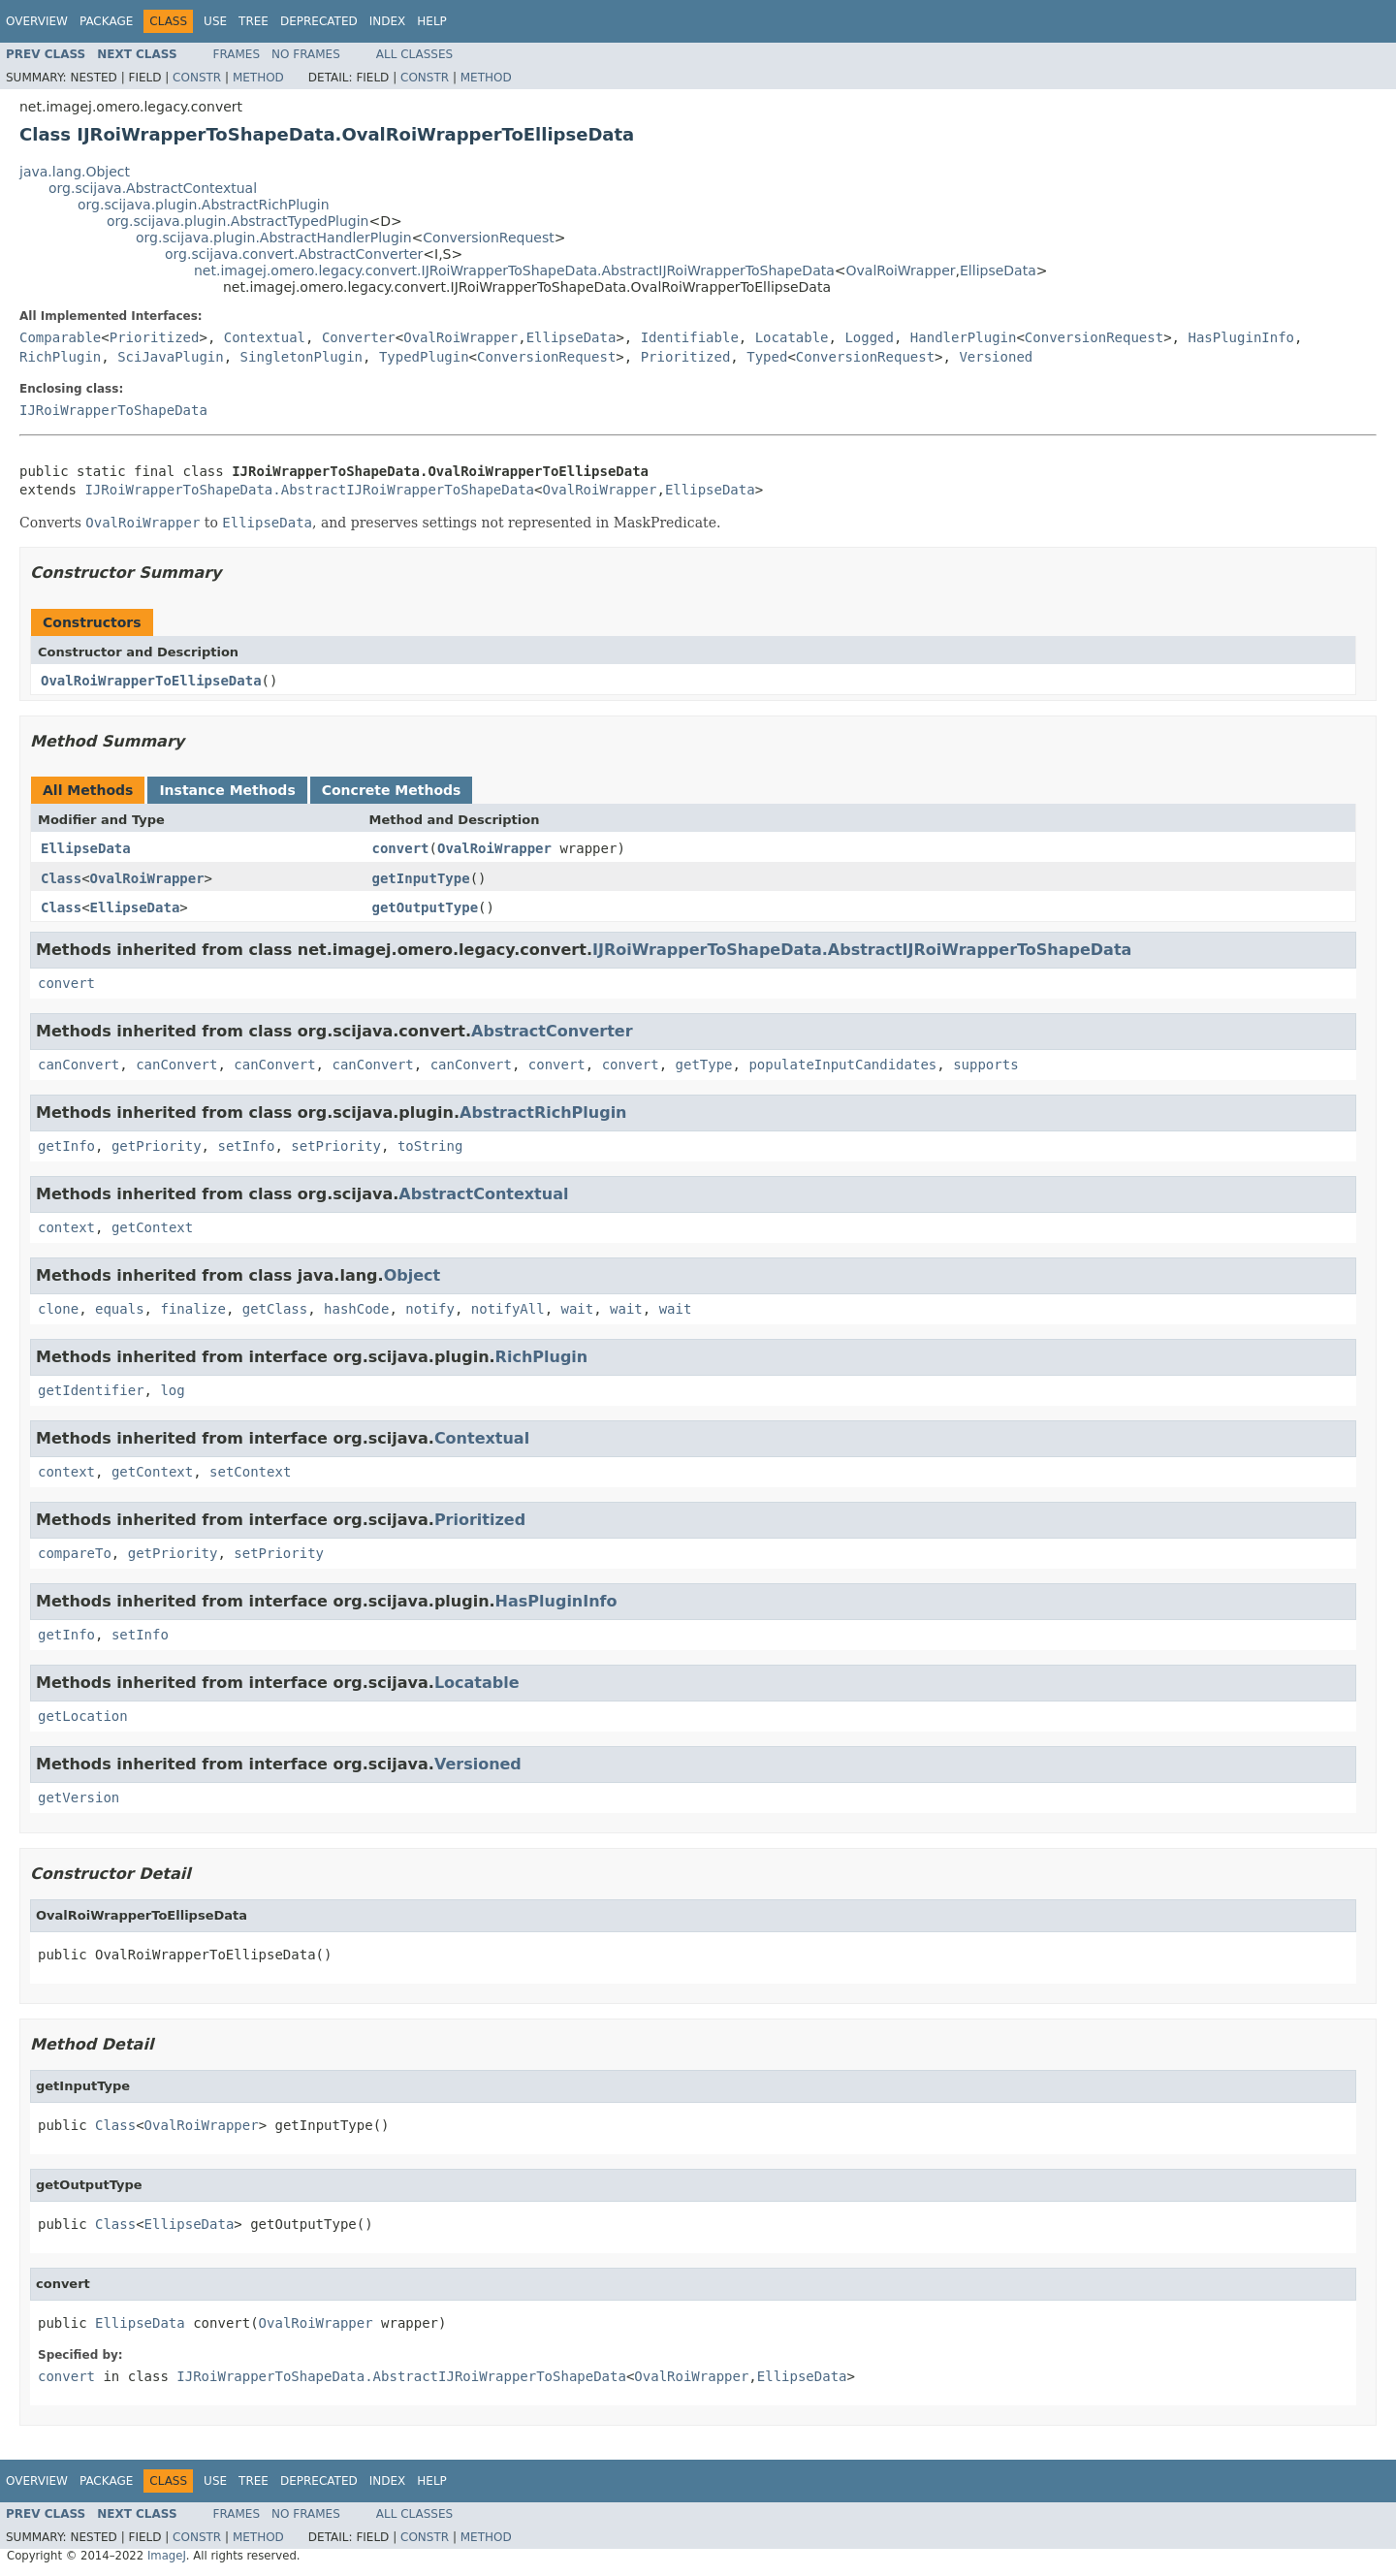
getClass (274, 1309)
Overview (37, 21)
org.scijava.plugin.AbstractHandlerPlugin (274, 237)
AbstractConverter (552, 1031)
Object (412, 1275)
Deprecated (319, 21)
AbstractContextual (483, 1194)
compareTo (74, 1553)
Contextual (264, 337)
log (172, 1390)
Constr (197, 77)
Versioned (995, 357)
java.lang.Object (74, 171)
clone (58, 1309)
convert (400, 848)
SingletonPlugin (301, 357)
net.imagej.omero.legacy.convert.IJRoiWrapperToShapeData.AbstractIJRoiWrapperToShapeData (514, 270)
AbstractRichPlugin (543, 1112)
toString (429, 1146)
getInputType (421, 878)
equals (119, 1309)
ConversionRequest (488, 237)
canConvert (78, 1064)
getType (704, 1064)
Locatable (792, 337)
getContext (152, 1227)
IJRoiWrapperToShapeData (113, 410)
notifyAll (508, 1309)
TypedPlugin (424, 357)
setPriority (336, 1146)
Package (106, 21)
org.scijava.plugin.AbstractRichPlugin (204, 204)
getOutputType (425, 907)
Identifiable (690, 337)
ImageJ (166, 2555)
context (66, 1227)
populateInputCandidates (842, 1064)
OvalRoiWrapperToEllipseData (151, 680)
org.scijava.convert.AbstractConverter (294, 254)
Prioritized (155, 337)
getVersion (78, 1797)
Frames (237, 54)
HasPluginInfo (1241, 337)
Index (387, 21)
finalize (192, 1309)
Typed (766, 357)
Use (215, 21)
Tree (253, 21)
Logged (869, 337)
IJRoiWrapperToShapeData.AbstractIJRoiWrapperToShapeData (309, 489)
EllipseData (998, 270)
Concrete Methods (391, 790)
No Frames (305, 54)
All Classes (414, 54)
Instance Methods (227, 790)
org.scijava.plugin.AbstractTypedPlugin (238, 221)
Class (61, 878)
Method (258, 77)
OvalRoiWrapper (901, 270)
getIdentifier (91, 1390)
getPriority (156, 1146)
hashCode (356, 1309)
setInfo (245, 1146)
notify (430, 1309)
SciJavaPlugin (170, 357)
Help (432, 21)
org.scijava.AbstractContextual (152, 188)
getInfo (66, 1146)
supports (985, 1064)
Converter (359, 337)
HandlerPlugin (963, 337)
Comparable (60, 337)
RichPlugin (60, 357)
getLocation (83, 1716)
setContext (250, 1471)
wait (577, 1309)
